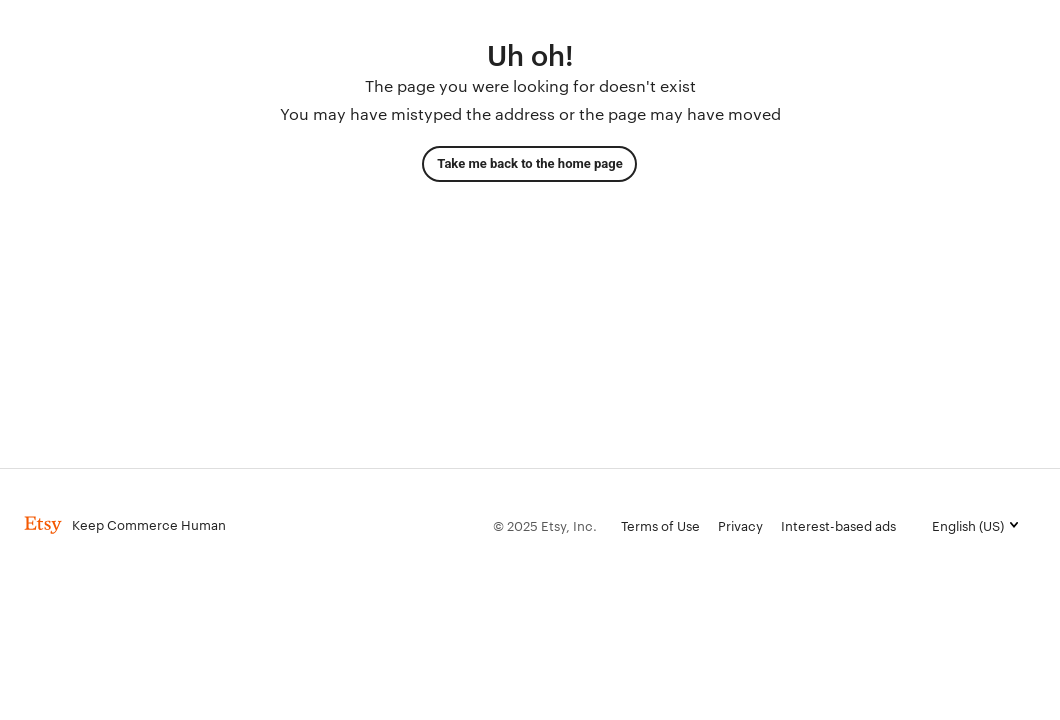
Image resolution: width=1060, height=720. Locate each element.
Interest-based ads (838, 525)
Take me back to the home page (529, 163)
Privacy (740, 525)
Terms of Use (660, 525)
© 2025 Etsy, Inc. (545, 525)
